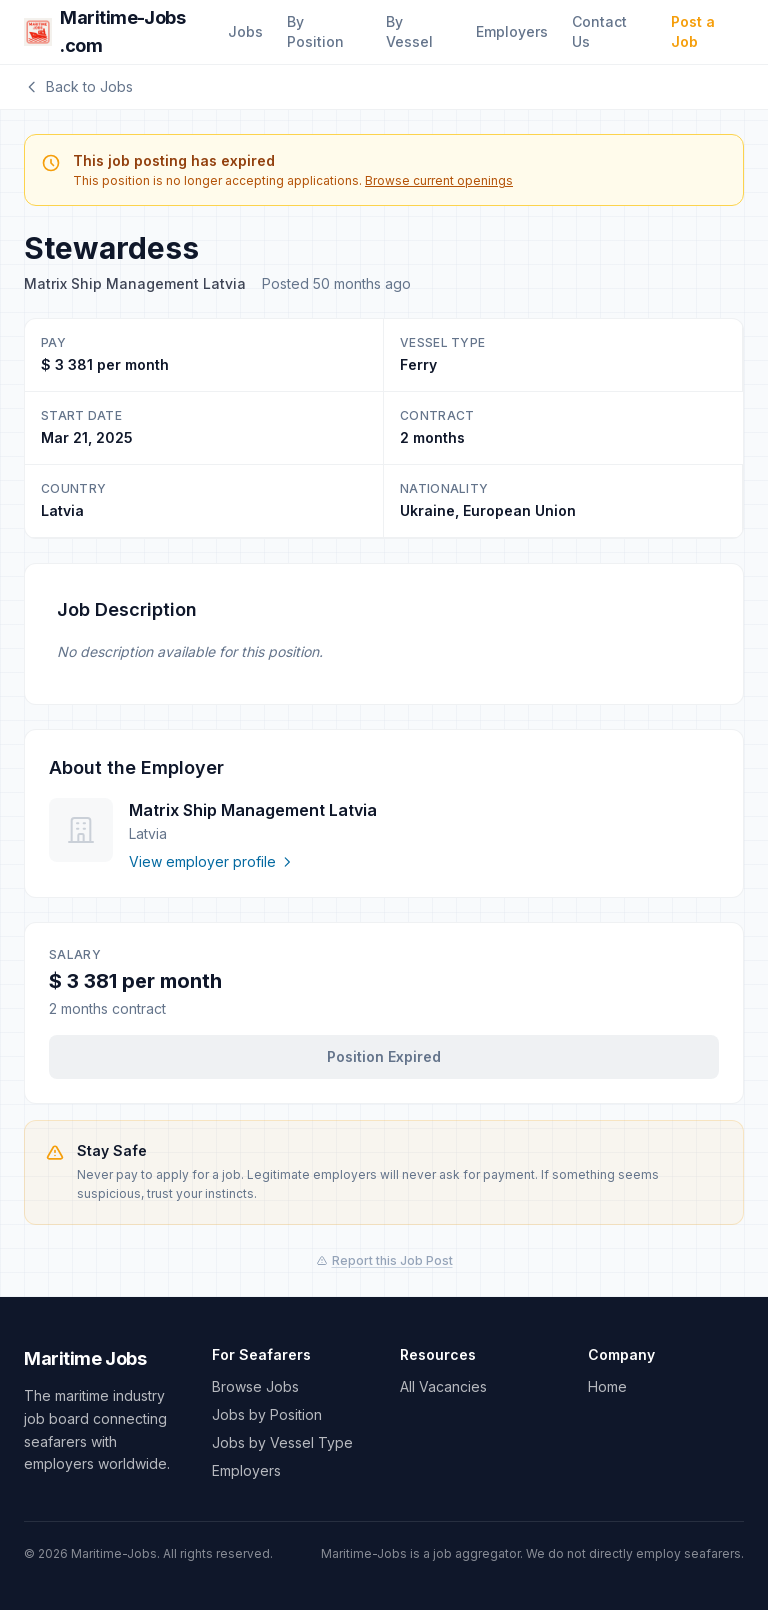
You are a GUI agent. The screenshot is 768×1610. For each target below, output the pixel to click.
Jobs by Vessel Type (282, 1442)
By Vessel (409, 31)
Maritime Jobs (85, 1358)
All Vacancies (443, 1386)
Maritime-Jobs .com (104, 31)
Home (607, 1386)
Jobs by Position (267, 1414)
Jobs (245, 31)
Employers (512, 31)
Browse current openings (439, 180)
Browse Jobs (255, 1386)
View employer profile (211, 861)
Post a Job (693, 31)
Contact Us (599, 31)
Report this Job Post (384, 1260)
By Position (315, 31)
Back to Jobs (78, 86)
